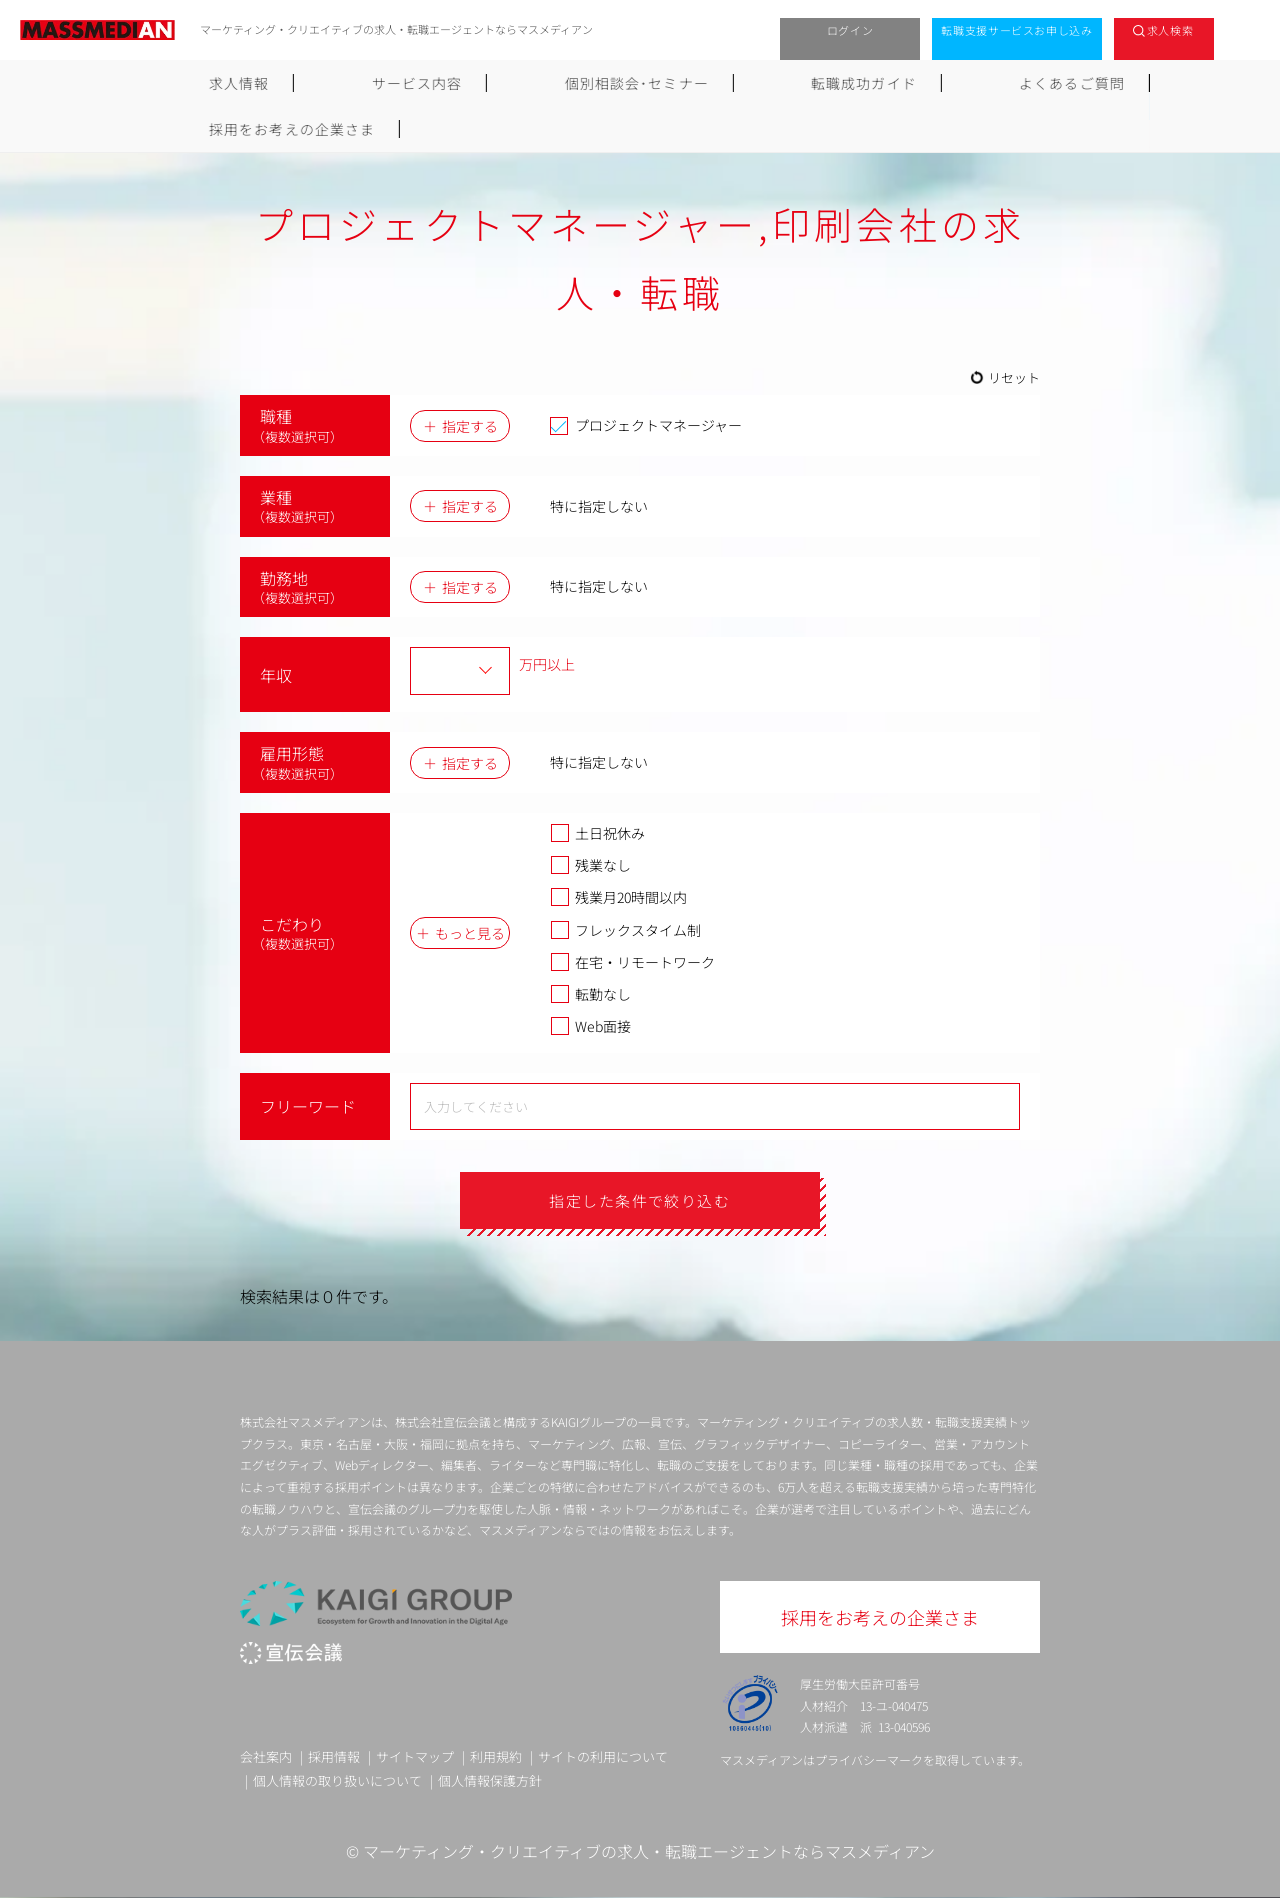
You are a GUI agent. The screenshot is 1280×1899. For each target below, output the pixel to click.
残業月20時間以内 (618, 897)
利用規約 (496, 1757)
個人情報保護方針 (490, 1780)
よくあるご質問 (846, 83)
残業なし (590, 865)
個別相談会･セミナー (516, 83)
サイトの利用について (603, 1757)
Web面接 (590, 1026)
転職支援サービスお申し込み (1017, 30)
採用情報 (334, 1757)
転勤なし (590, 994)
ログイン (850, 30)
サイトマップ (415, 1757)
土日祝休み (597, 833)
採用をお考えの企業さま (1032, 83)
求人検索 (1170, 30)
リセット (1014, 377)
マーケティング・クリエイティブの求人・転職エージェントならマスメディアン (649, 1852)
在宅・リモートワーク (632, 962)
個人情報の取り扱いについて (337, 1780)
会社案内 (266, 1757)
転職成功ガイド (691, 83)
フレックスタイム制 (625, 930)
